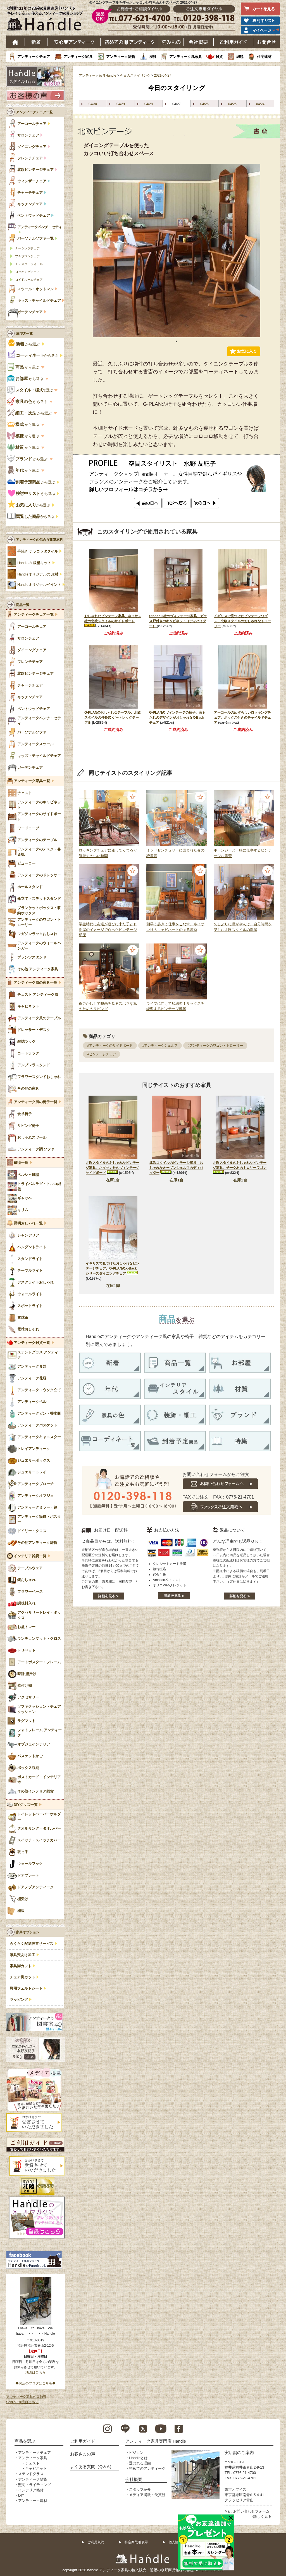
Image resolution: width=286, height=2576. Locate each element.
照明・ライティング (34, 2485)
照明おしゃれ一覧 (28, 1223)
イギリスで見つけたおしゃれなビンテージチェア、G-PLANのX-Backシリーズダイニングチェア (112, 1268)
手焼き (37, 551)
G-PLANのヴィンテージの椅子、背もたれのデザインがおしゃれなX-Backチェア (177, 718)
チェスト (32, 2463)
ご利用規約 (95, 2542)
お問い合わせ (266, 42)
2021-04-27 (162, 75)
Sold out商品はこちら (22, 2402)
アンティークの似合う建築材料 (39, 540)
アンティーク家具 (77, 57)
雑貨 (219, 57)
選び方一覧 (24, 334)
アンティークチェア (33, 57)
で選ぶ (30, 390)
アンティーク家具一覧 (32, 781)
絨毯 (240, 57)
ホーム (15, 42)
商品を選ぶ (25, 2441)
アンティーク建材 (32, 2501)
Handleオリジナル (39, 585)
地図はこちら (35, 2372)
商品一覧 (22, 605)
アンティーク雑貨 (120, 57)
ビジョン (136, 2452)
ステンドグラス (31, 2474)
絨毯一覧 (21, 1163)
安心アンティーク (74, 42)
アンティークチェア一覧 (34, 112)
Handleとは (138, 2458)
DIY (21, 2495)
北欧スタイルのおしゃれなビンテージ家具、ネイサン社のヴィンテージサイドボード (112, 1168)
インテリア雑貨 (31, 2490)
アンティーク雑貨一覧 (32, 1343)
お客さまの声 (82, 2454)
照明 (152, 57)
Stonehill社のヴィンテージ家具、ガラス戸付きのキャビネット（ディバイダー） (178, 621)
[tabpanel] (176, 250)
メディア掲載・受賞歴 (147, 2495)
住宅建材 (264, 57)
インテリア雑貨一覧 (30, 1556)
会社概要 (198, 42)
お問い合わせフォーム (251, 2511)
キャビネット (36, 2468)
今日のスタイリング (135, 75)
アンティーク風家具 (185, 57)
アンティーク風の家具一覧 (35, 983)
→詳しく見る (260, 2516)
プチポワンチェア (27, 256)
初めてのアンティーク (147, 2468)
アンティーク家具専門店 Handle (155, 2441)
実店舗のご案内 (239, 2452)
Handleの (34, 563)
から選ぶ (24, 344)
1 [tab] (176, 341)
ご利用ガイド (233, 42)
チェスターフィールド (30, 264)
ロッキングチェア (27, 271)
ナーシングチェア (27, 248)
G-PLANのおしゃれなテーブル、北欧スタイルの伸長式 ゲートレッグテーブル (112, 718)
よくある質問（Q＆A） (92, 2466)
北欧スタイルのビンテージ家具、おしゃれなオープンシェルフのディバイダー (176, 1168)
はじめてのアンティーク (129, 42)
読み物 (170, 42)
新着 (36, 42)
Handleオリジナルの (37, 574)
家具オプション (27, 1932)
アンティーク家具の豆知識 (26, 2397)
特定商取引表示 (136, 2542)
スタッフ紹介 (140, 2489)
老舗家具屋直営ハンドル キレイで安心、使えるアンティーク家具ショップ (47, 19)
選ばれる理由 (140, 2463)
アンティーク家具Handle (97, 75)
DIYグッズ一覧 (26, 1805)
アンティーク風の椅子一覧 (35, 1102)
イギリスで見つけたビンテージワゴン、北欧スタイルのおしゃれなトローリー (242, 621)
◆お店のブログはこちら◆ (35, 2383)
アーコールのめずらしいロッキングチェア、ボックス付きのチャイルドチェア (242, 718)
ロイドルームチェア (29, 279)
